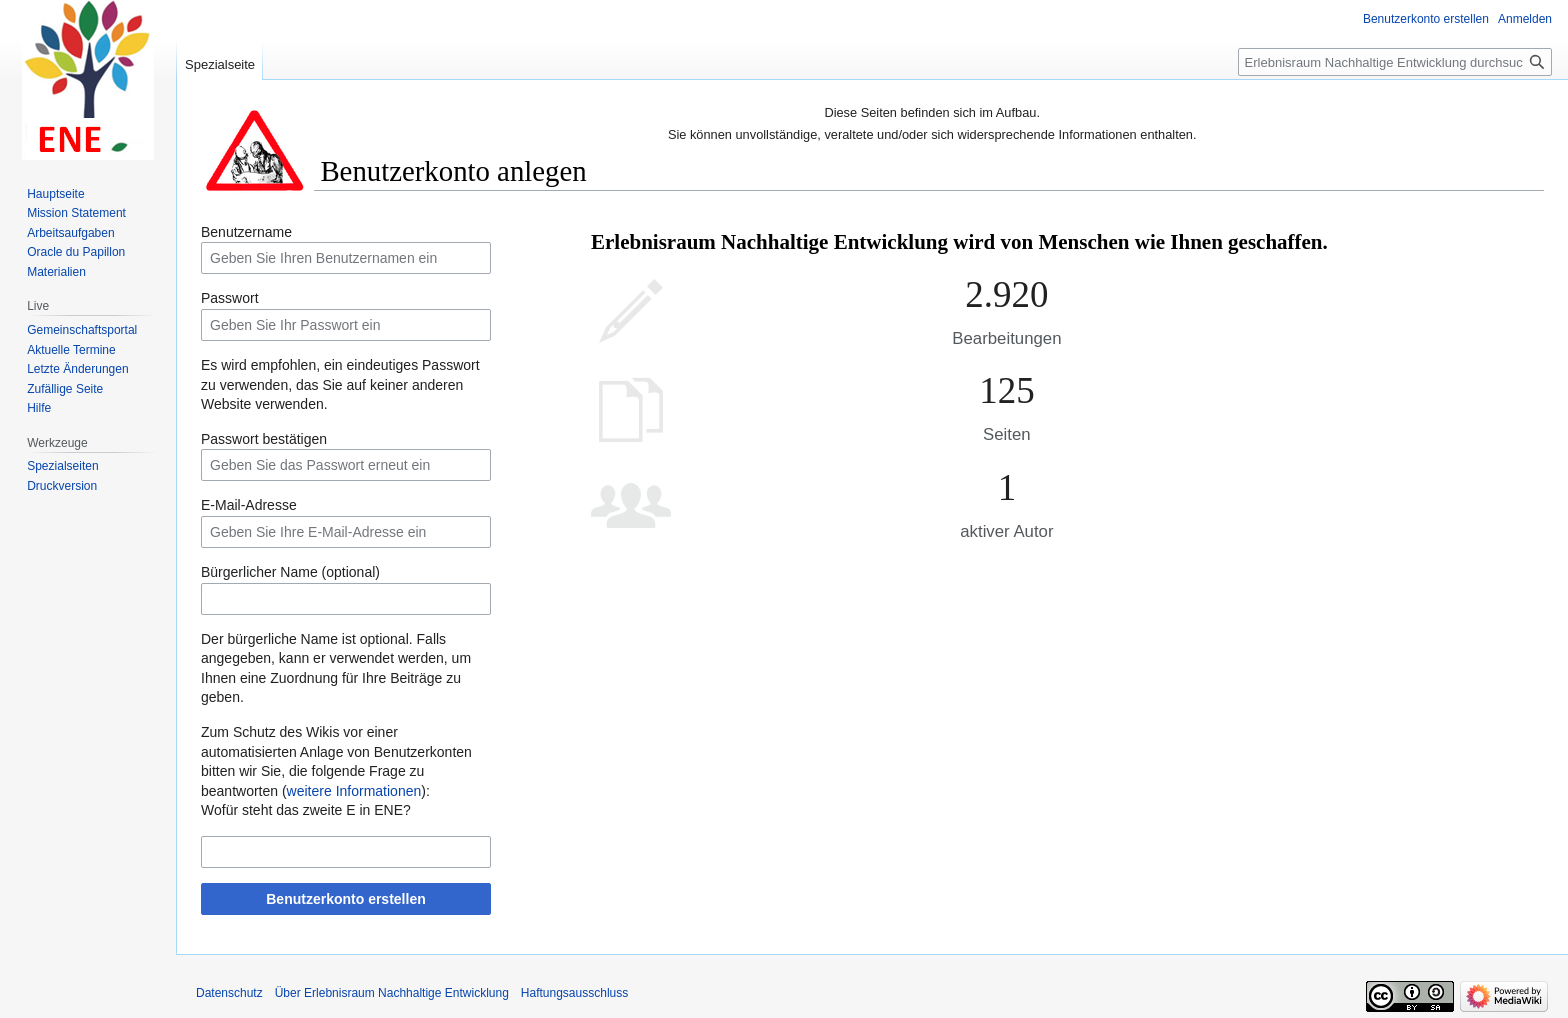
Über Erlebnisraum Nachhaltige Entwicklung (392, 993)
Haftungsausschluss (574, 993)
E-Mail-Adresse (249, 505)
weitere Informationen (354, 791)
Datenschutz (229, 993)
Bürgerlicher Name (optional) (290, 572)
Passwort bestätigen (264, 439)
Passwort (230, 298)
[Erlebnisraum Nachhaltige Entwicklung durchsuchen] (1395, 62)
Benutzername (246, 232)
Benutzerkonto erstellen (345, 899)
